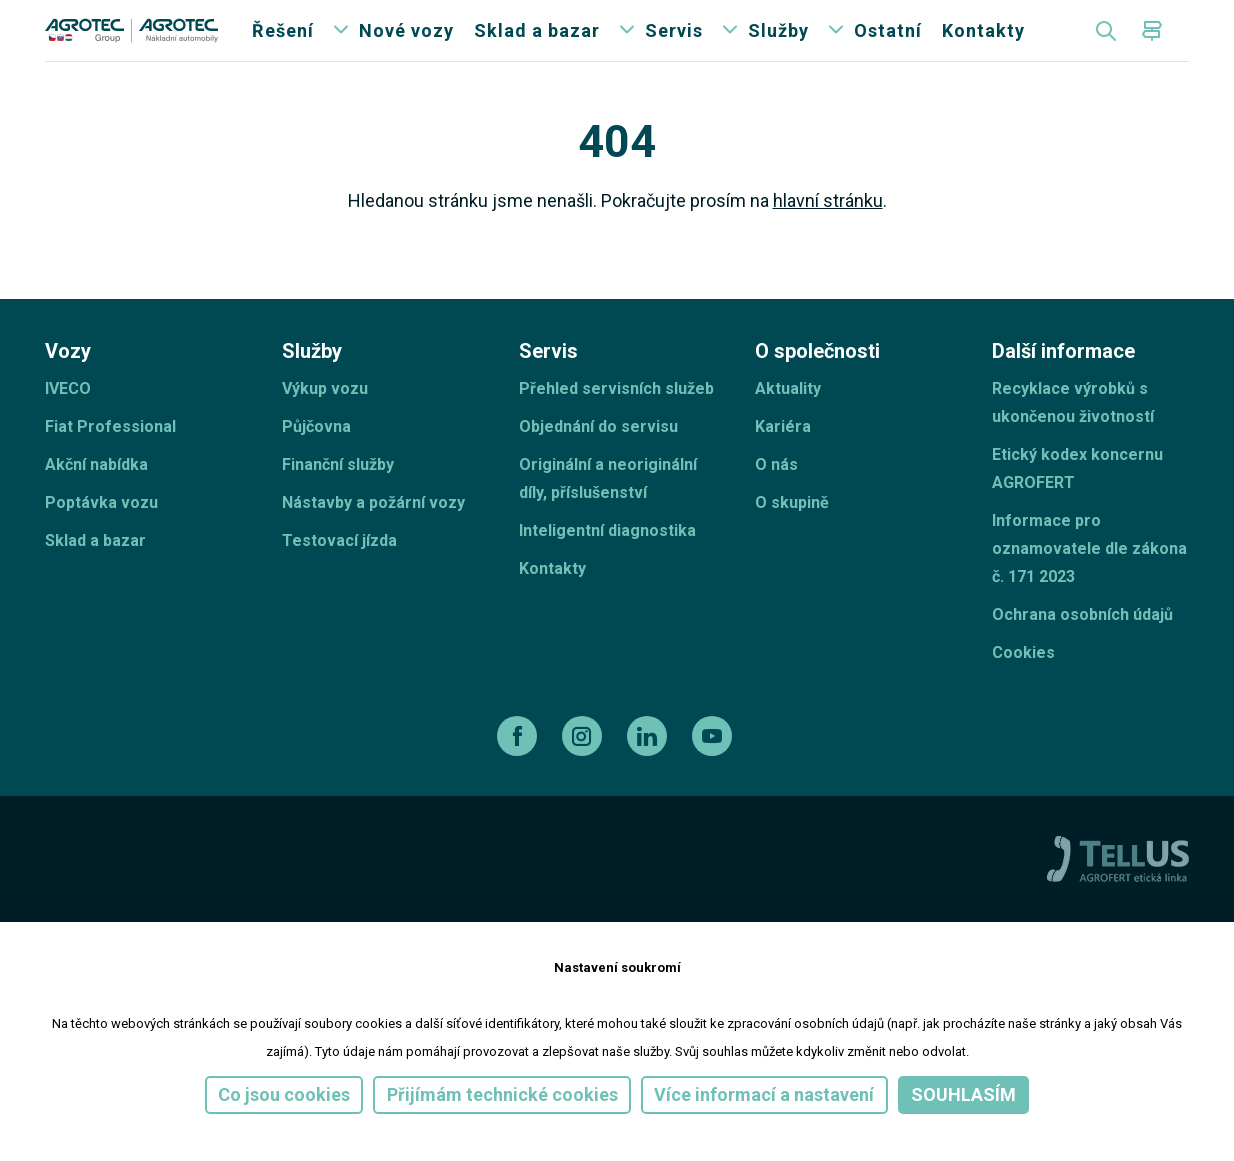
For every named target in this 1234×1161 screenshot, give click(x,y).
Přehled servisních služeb (616, 426)
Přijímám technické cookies (502, 1094)
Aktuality (788, 426)
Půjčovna (316, 464)
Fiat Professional (110, 464)
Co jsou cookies (284, 1094)
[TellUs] (1118, 896)
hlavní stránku (828, 238)
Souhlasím (963, 1094)
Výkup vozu (325, 426)
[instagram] (584, 774)
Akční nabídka (96, 502)
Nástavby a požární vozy (373, 540)
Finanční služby (338, 502)
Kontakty (983, 49)
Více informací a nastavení (764, 1094)
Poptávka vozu (101, 540)
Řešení (283, 49)
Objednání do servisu (598, 464)
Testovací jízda (339, 578)
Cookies (1023, 690)
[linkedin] (649, 774)
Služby (778, 49)
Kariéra (783, 464)
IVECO (68, 426)
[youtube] (714, 774)
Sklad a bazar (537, 49)
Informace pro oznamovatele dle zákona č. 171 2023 (1089, 586)
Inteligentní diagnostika (607, 568)
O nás (776, 502)
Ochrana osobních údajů (1082, 652)
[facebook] (519, 774)
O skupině (792, 540)
